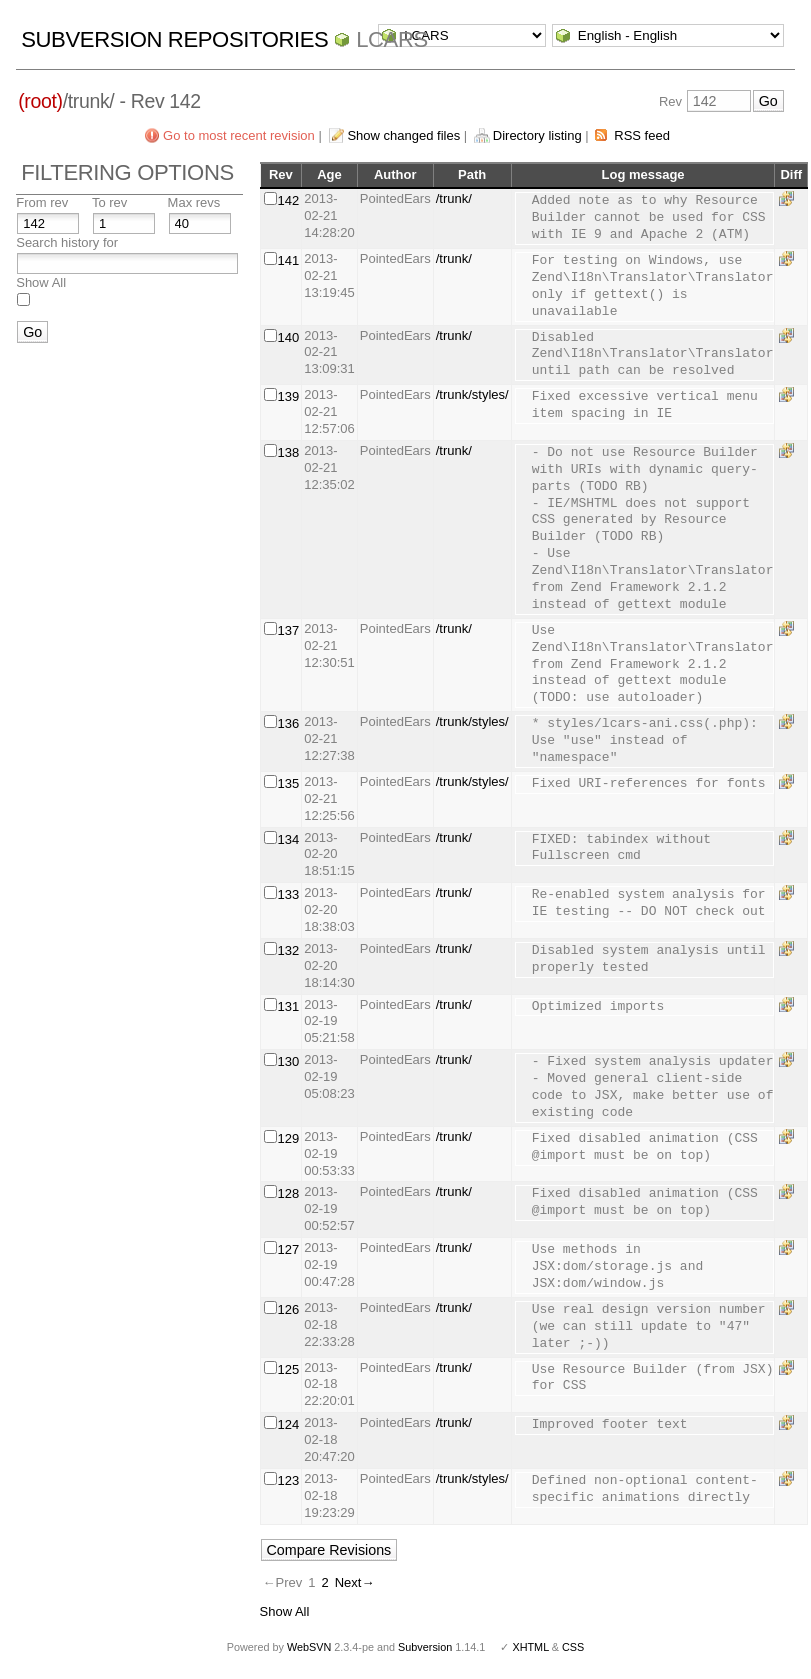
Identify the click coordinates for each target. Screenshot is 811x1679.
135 (289, 783)
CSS (573, 1647)
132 (289, 950)
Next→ (355, 1582)
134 (289, 839)
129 (289, 1138)
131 (289, 1006)
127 (289, 1249)
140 (289, 337)
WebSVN (309, 1647)
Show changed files (403, 135)
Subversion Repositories (174, 39)
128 (289, 1193)
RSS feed (642, 135)
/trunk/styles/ (472, 394)
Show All (41, 282)
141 (289, 260)
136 (289, 723)
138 (289, 452)
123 (289, 1480)
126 (289, 1309)
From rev (42, 202)
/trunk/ (454, 198)
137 (289, 630)
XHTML (530, 1647)
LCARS (392, 39)
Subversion (425, 1647)
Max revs (194, 202)
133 (289, 894)
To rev (109, 202)
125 (289, 1369)
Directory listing (537, 135)
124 (289, 1424)
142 (289, 200)
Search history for (67, 242)
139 (289, 396)
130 (289, 1061)
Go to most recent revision (239, 135)
